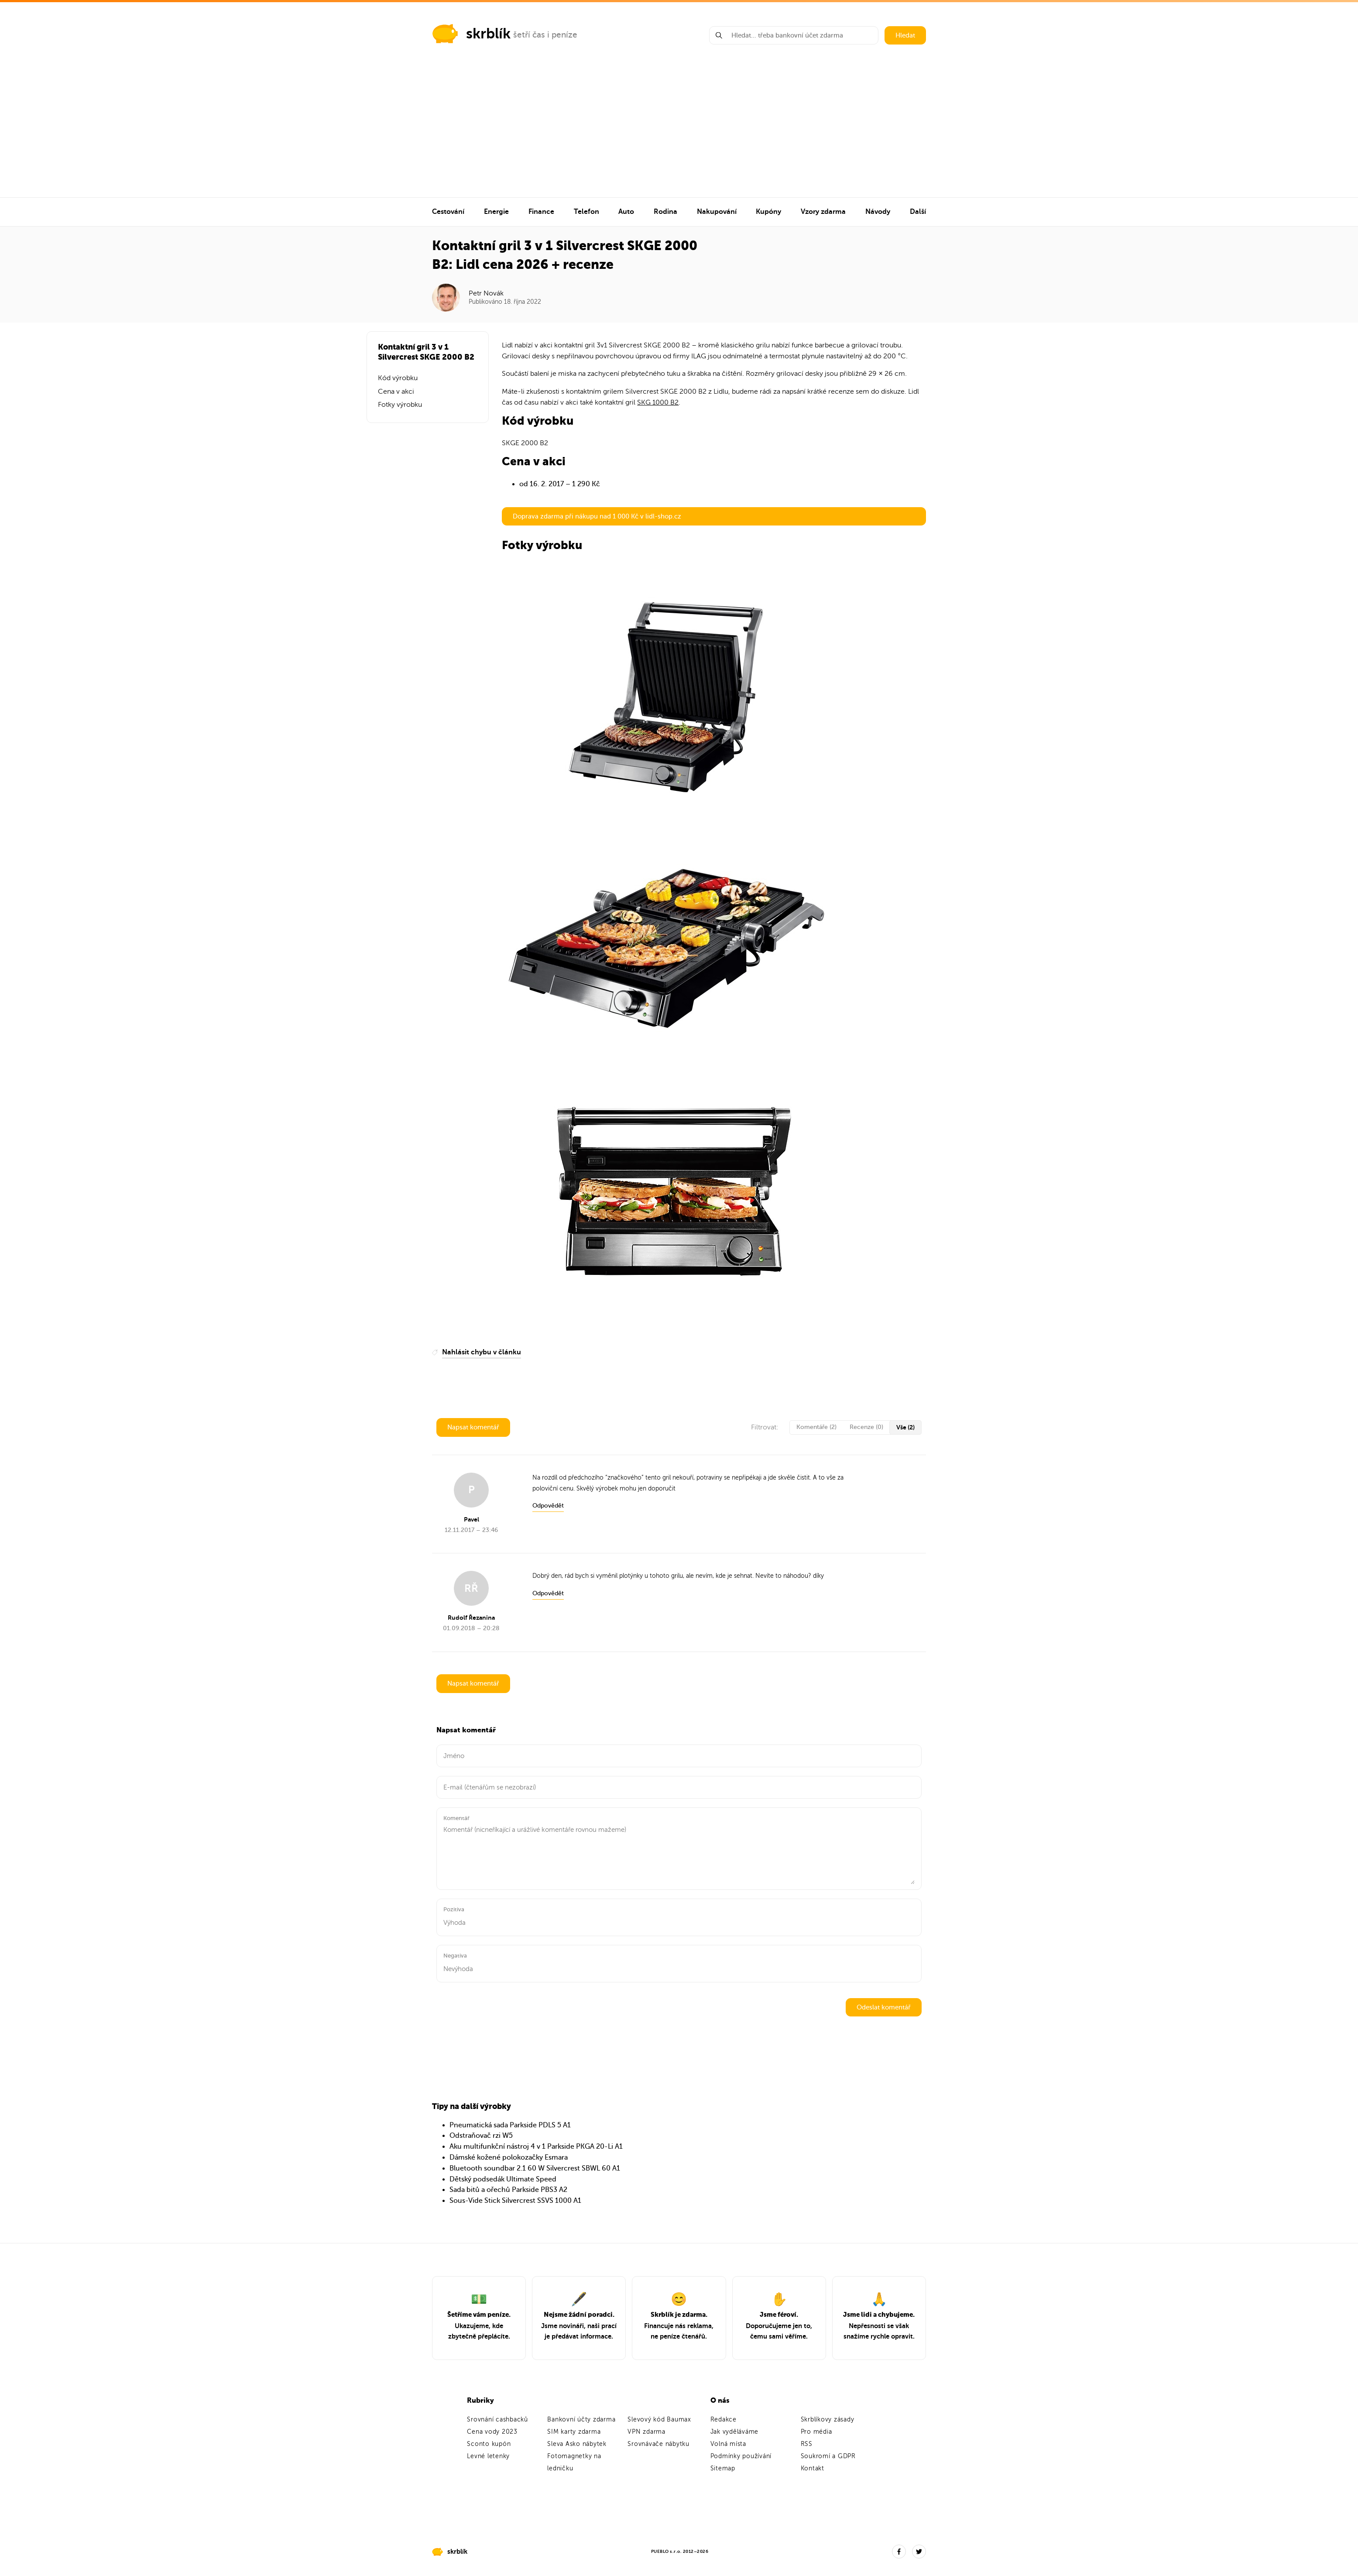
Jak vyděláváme (734, 2431)
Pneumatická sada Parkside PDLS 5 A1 (510, 2125)
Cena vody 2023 (492, 2431)
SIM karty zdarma (573, 2431)
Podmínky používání (741, 2456)
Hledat (905, 35)
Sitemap (722, 2468)
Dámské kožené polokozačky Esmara (508, 2157)
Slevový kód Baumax (659, 2419)
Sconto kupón (489, 2444)
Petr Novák (486, 293)
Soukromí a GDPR (828, 2456)
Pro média (816, 2431)
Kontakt (812, 2468)
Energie (496, 212)
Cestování (448, 212)
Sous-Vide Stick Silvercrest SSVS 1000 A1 (515, 2201)
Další (918, 212)
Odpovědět (548, 1505)
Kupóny (768, 212)
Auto (626, 212)
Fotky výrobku (400, 405)
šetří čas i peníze (545, 34)
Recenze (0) (866, 1427)
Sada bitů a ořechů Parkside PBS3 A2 (508, 2190)
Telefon (586, 212)
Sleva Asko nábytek (577, 2444)
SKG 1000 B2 (658, 402)
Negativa (455, 1955)
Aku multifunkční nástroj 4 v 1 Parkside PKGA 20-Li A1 (536, 2146)
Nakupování (717, 212)
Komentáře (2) (816, 1427)
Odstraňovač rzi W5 (481, 2136)
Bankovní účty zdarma (581, 2419)
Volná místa (728, 2444)
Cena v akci (396, 391)
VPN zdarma (646, 2431)
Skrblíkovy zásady (827, 2419)
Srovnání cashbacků (497, 2419)
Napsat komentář (473, 1427)
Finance (541, 212)
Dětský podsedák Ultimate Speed (502, 2179)
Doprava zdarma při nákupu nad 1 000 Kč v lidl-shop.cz (597, 516)
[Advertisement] (679, 132)
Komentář (456, 1818)
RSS (807, 2444)
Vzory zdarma (823, 212)
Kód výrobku (398, 378)
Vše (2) (905, 1427)
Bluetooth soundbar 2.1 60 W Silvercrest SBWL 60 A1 (534, 2168)
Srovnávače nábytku (658, 2444)
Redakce (723, 2419)
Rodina (665, 212)
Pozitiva (453, 1909)
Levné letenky (488, 2456)
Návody (877, 212)
